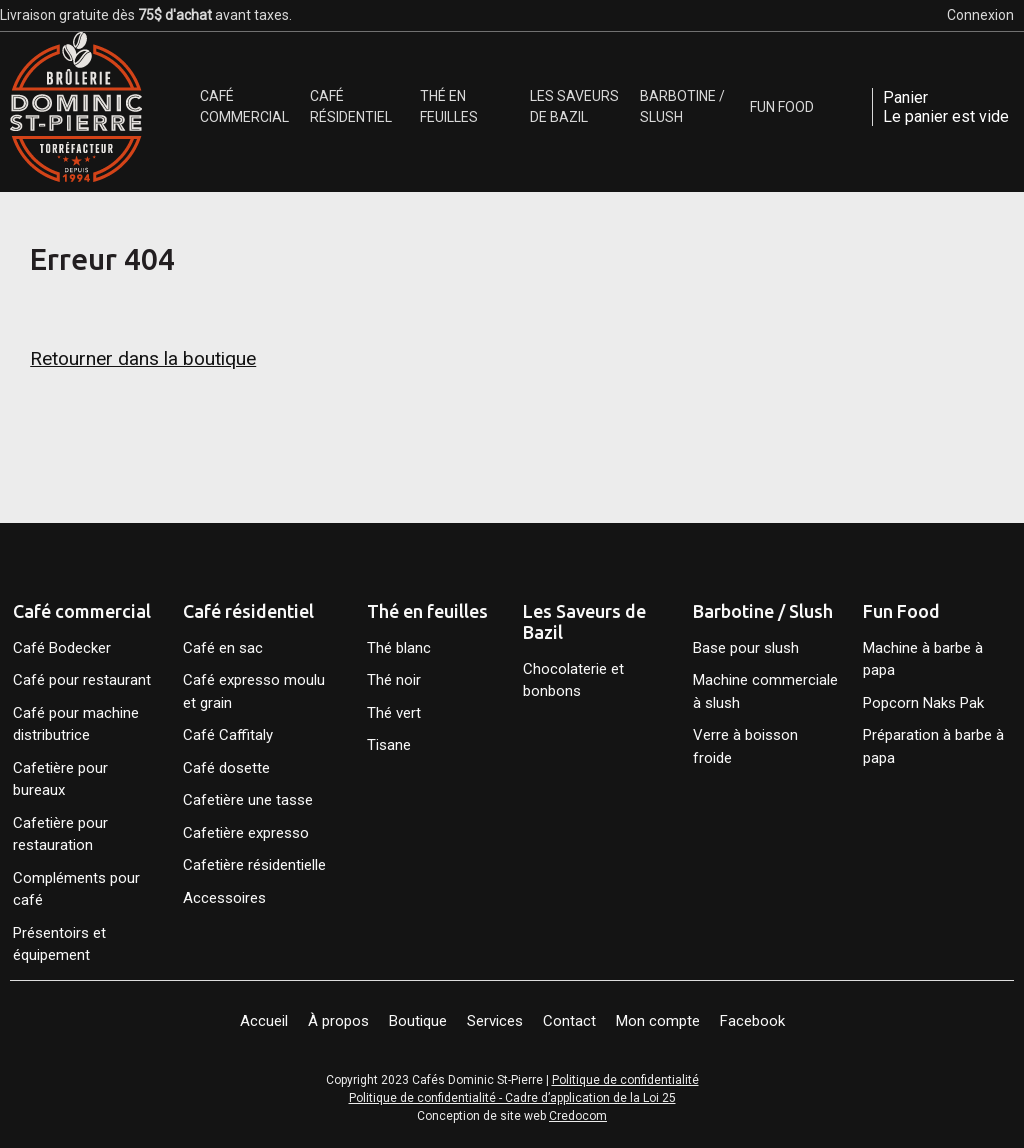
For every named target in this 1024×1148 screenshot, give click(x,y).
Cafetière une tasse (248, 800)
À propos (338, 1021)
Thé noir (394, 680)
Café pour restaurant (82, 680)
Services (495, 1021)
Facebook (752, 1021)
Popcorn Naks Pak (923, 703)
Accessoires (224, 898)
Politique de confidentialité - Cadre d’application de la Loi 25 (512, 1098)
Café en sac (223, 648)
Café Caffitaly (228, 735)
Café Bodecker (62, 648)
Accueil (264, 1021)
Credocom (578, 1116)
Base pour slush (746, 648)
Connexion (980, 15)
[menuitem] (250, 107)
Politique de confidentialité (625, 1080)
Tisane (389, 745)
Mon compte (658, 1021)
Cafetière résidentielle (254, 865)
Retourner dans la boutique (143, 358)
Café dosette (226, 768)
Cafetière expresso (246, 833)
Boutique (418, 1021)
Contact (569, 1021)
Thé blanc (399, 648)
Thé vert (394, 713)
